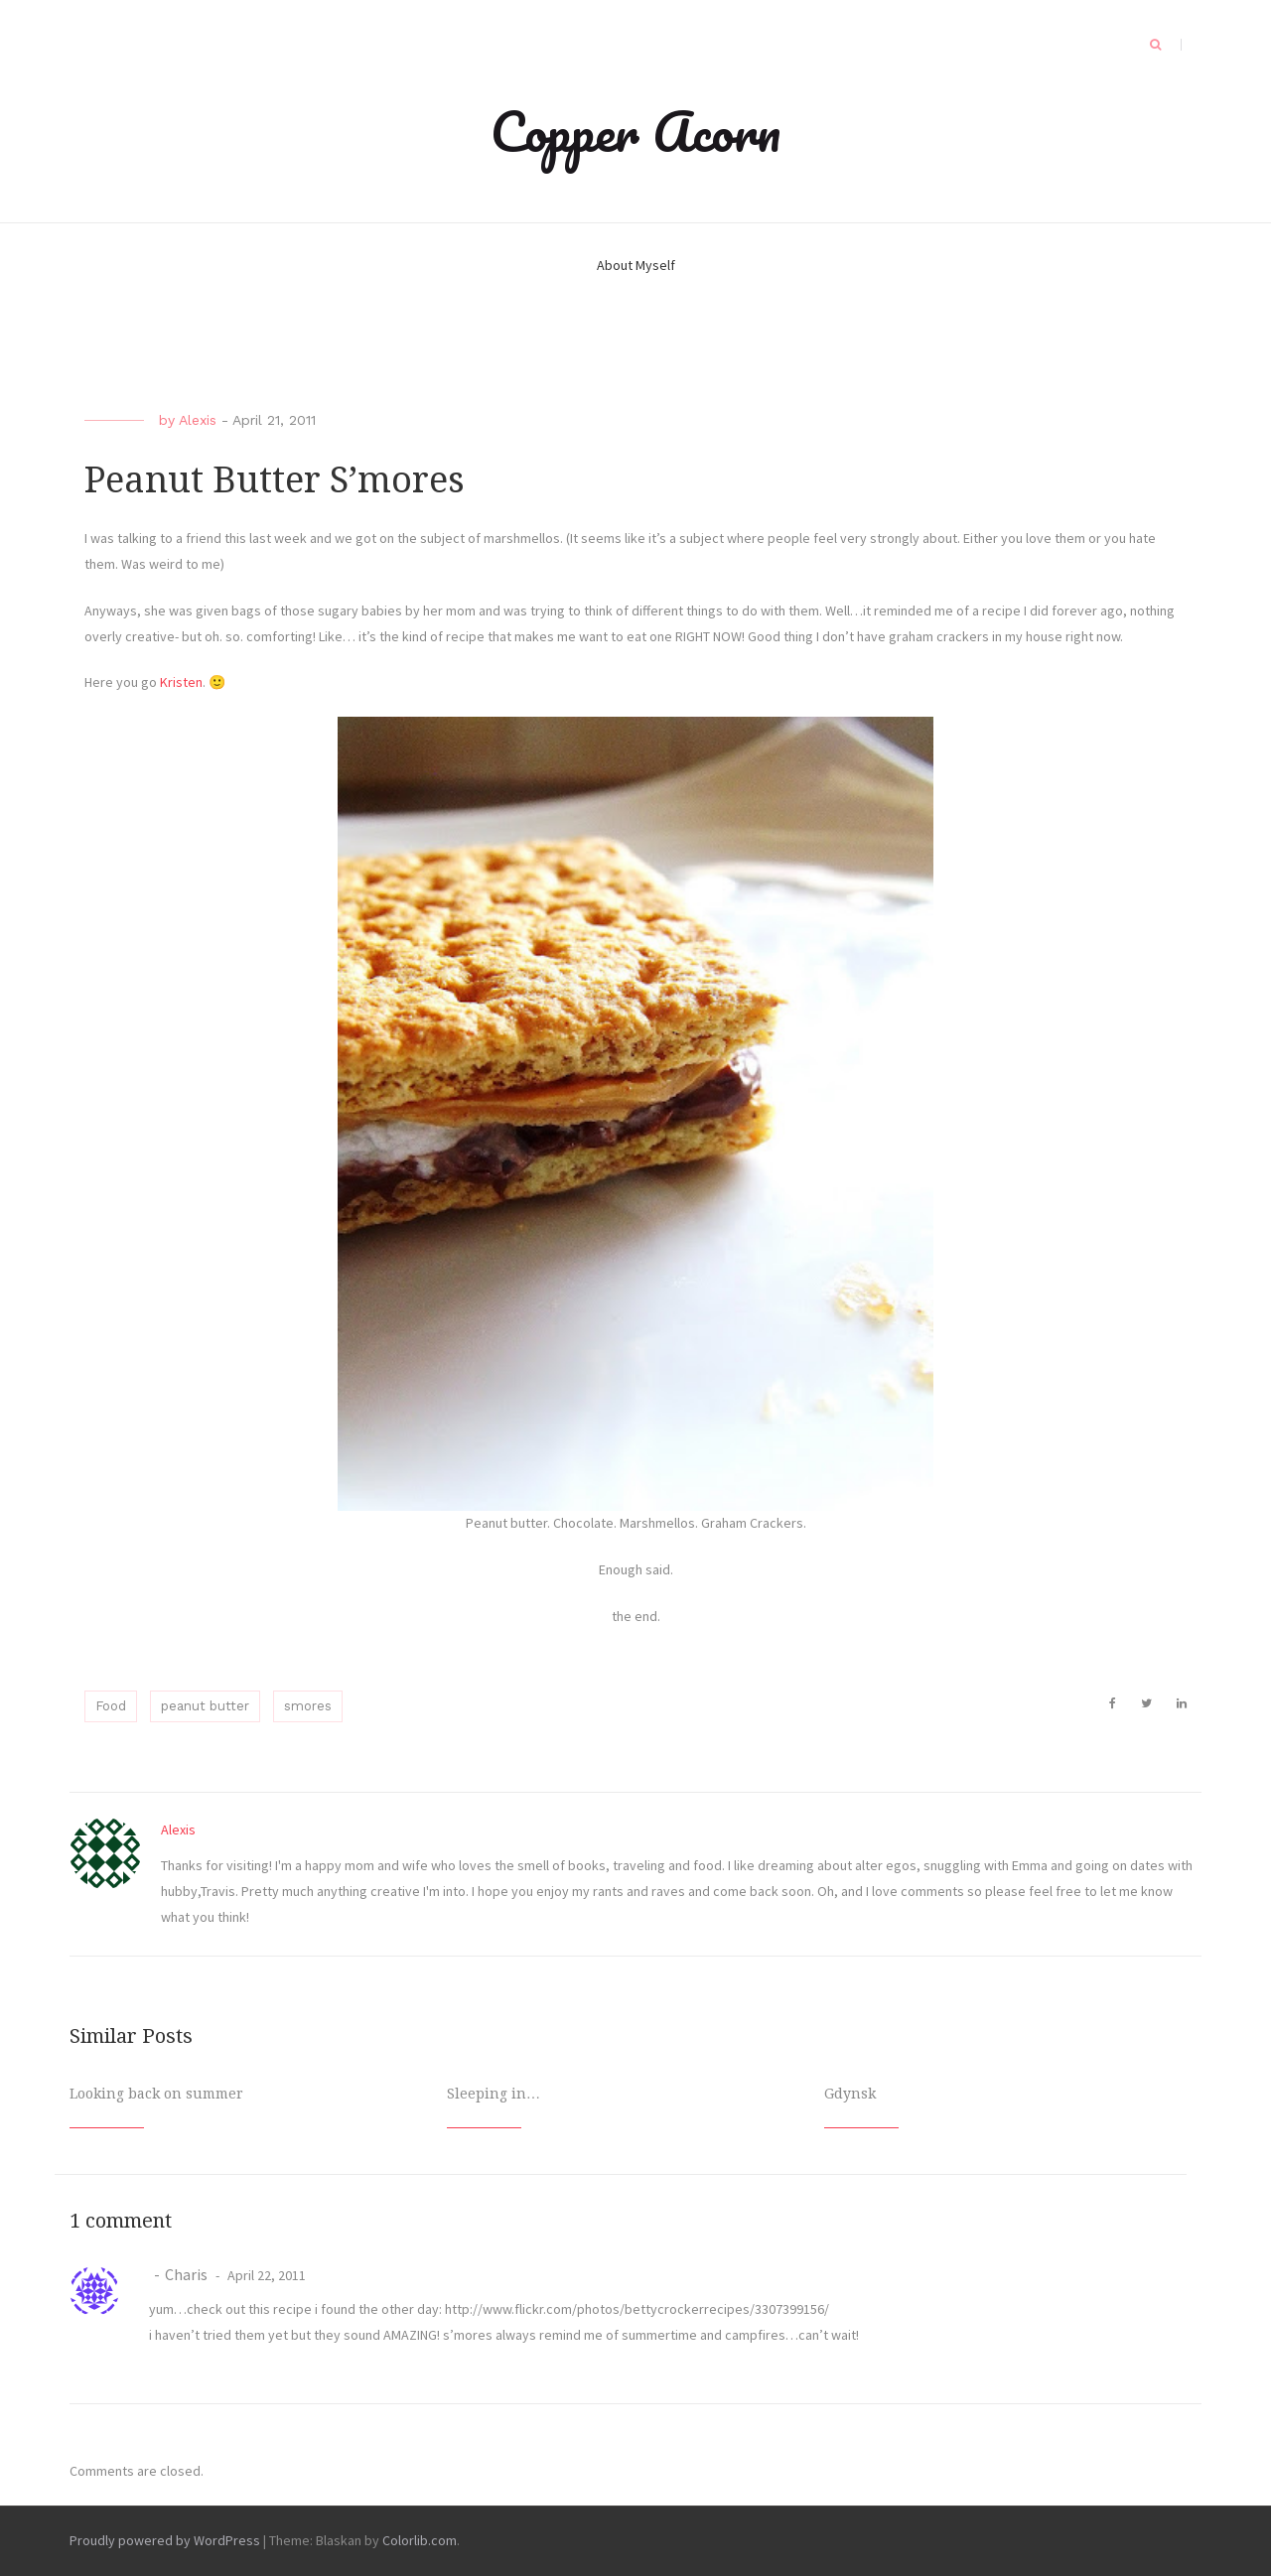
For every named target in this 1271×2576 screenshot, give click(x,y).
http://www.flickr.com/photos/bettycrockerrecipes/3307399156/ (637, 2309)
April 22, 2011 (265, 2275)
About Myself (636, 265)
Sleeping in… (493, 2093)
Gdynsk (850, 2093)
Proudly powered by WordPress (165, 2540)
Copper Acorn (635, 131)
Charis (186, 2274)
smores (308, 1705)
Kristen (181, 682)
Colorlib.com (419, 2540)
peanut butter (205, 1705)
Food (110, 1705)
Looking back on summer (156, 2093)
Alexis (197, 420)
